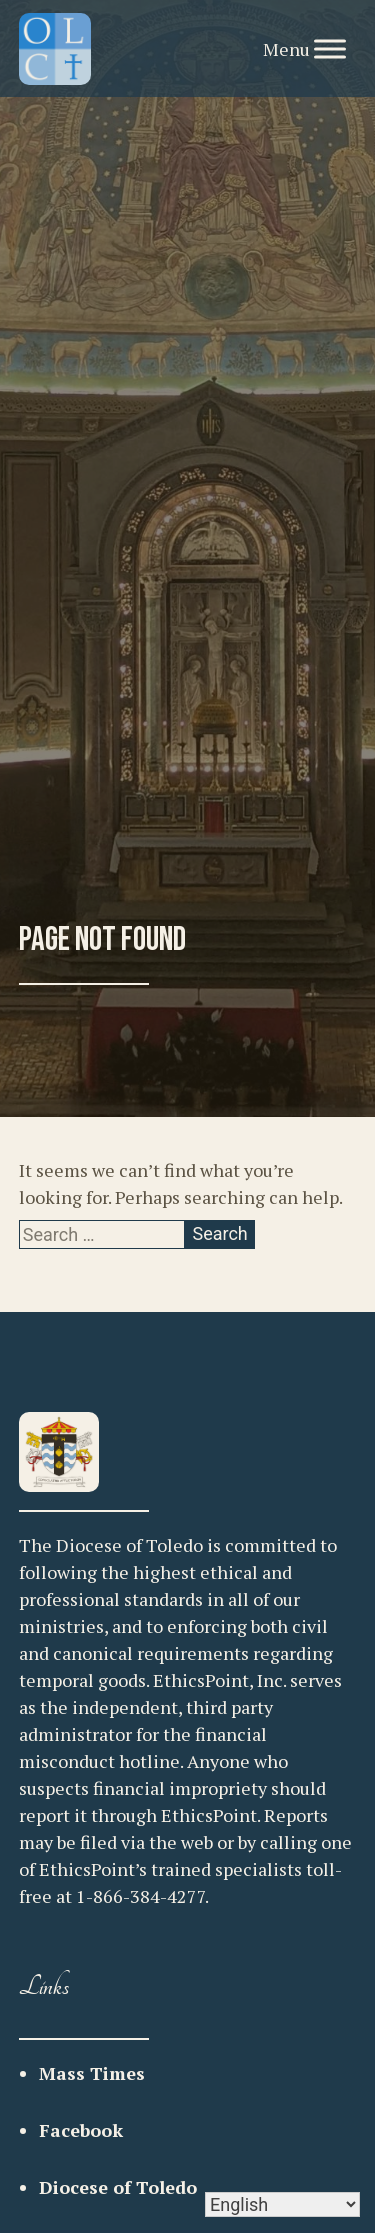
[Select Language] (282, 2204)
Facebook (81, 2130)
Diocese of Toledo (118, 2187)
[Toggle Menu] (330, 48)
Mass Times (92, 2073)
